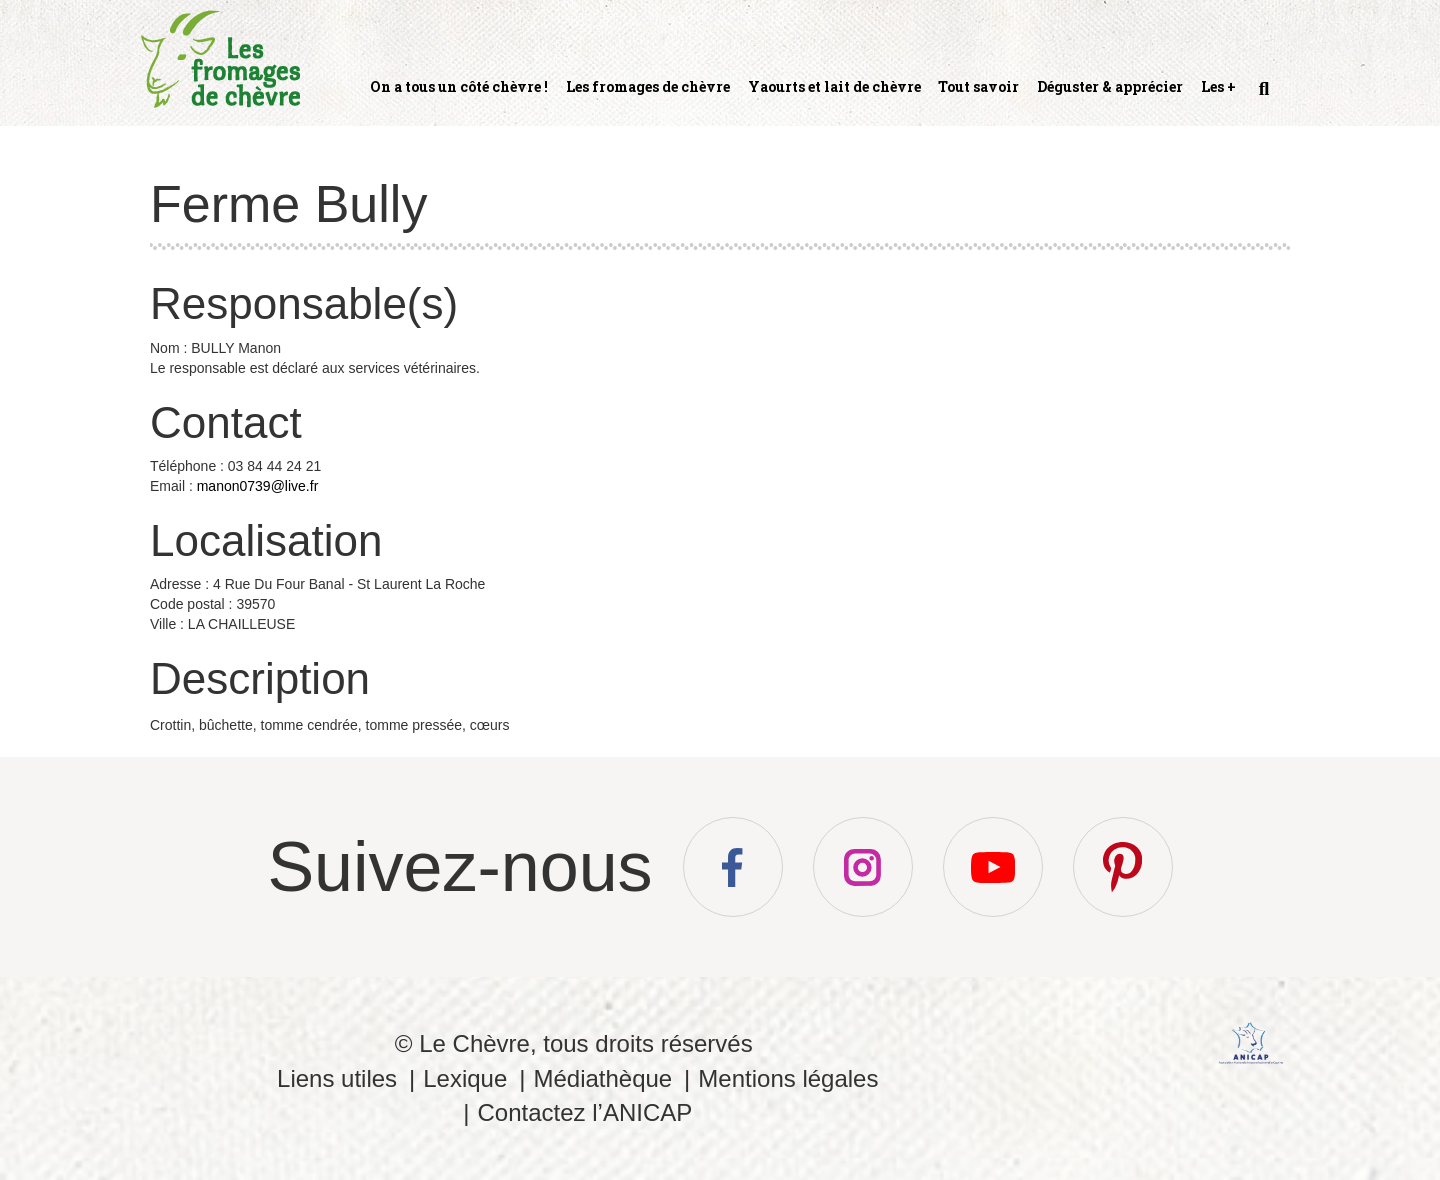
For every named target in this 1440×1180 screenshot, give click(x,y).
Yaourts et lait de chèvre (834, 86)
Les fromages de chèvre (648, 86)
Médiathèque (602, 1078)
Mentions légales (788, 1078)
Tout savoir (978, 86)
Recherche (1262, 97)
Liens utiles (337, 1078)
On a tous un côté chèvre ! (459, 86)
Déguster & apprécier (1110, 86)
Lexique (465, 1078)
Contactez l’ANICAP (584, 1112)
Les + (1218, 86)
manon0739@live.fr (258, 486)
